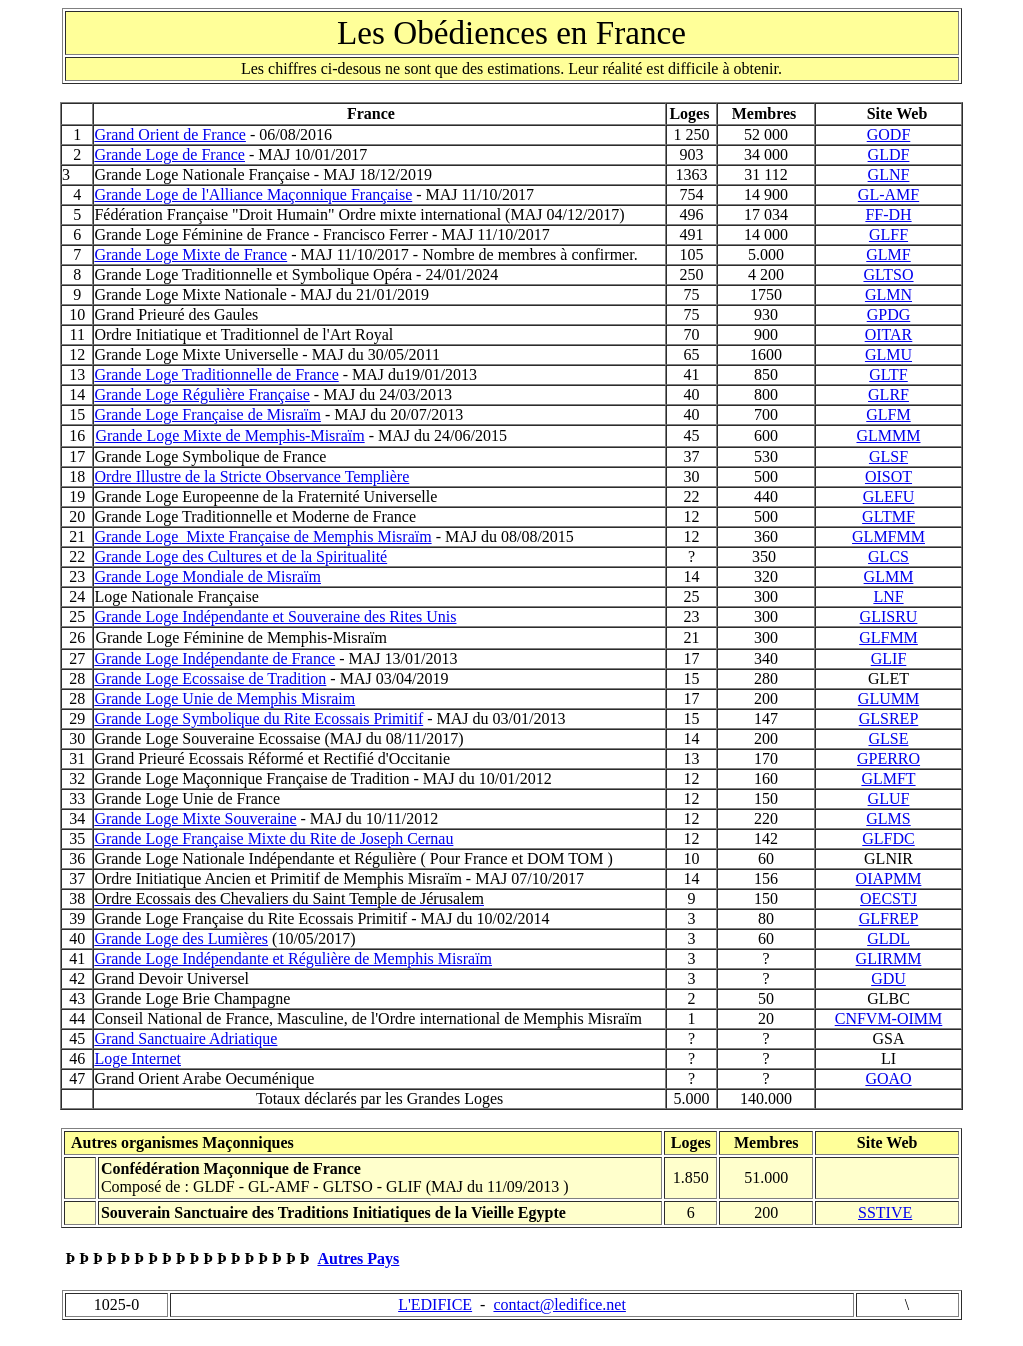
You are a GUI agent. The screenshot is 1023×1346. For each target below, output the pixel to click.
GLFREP (889, 918)
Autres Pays (358, 1258)
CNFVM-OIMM (889, 1018)
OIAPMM (889, 878)
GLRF (888, 394)
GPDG (889, 314)
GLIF (889, 658)
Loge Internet (137, 1058)
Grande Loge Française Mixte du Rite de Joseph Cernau (273, 838)
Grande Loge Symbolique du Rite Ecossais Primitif (258, 718)
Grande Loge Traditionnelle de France (216, 374)
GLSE (889, 738)
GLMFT (888, 778)
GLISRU (889, 616)
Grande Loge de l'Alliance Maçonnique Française (253, 194)
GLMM (889, 576)
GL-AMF (888, 194)
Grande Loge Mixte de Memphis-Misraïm (229, 435)
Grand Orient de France (170, 134)
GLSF (888, 456)
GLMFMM (888, 536)
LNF (888, 596)
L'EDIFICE (435, 1304)
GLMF (888, 254)
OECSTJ (888, 898)
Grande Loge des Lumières (181, 938)
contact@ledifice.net (559, 1304)
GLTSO (888, 274)
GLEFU (889, 496)
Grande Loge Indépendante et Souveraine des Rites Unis (275, 616)
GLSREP (889, 718)
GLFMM (888, 637)
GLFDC (888, 838)
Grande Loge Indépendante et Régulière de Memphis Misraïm (293, 958)
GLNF (889, 174)
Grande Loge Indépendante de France (214, 658)
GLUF (889, 798)
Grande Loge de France (169, 154)
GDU (888, 978)
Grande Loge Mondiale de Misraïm (207, 576)
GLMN (888, 294)
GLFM (888, 414)
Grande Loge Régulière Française (201, 394)
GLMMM (888, 435)
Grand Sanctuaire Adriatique (185, 1038)
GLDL (888, 938)
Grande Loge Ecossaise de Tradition (210, 678)
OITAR (889, 334)
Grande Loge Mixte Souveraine (195, 818)
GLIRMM (889, 958)
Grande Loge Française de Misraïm (207, 414)
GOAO (888, 1078)
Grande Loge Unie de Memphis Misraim (224, 698)
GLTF (888, 374)
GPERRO (888, 758)
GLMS (888, 818)
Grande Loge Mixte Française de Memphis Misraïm (262, 536)
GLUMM (888, 698)
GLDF (889, 154)
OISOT (888, 476)
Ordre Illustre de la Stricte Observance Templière (251, 476)
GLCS (888, 556)
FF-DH (888, 214)
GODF (889, 134)
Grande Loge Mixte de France (190, 254)
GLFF (888, 234)
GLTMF (888, 516)
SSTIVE (885, 1212)
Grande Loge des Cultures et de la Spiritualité (240, 556)
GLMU (888, 354)
